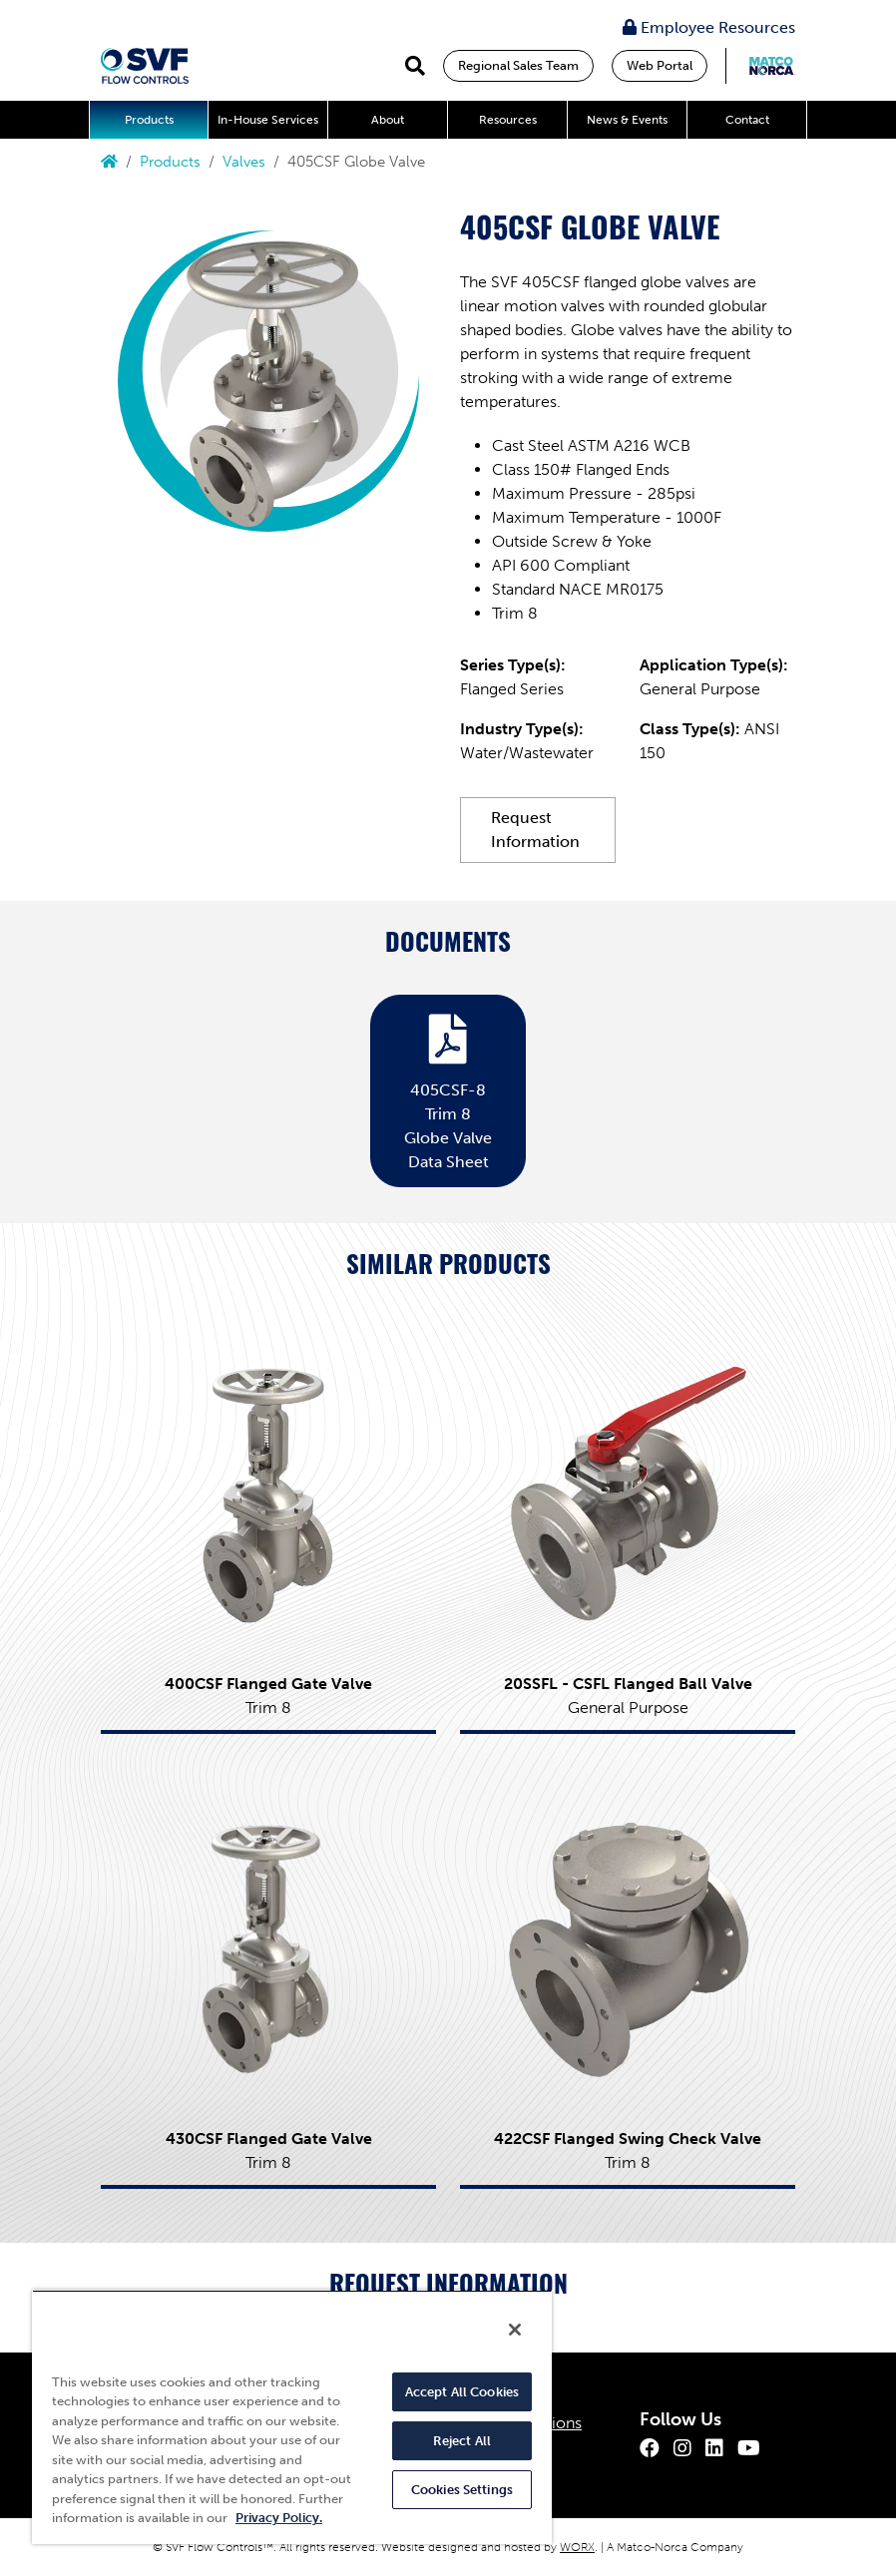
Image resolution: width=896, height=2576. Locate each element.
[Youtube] (748, 2448)
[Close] (515, 2330)
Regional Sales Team (518, 65)
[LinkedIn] (714, 2448)
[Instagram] (682, 2448)
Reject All (462, 2440)
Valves (244, 162)
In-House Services (268, 120)
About (387, 120)
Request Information (535, 829)
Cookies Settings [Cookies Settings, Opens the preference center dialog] (462, 2489)
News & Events (627, 120)
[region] (292, 2417)
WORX (577, 2547)
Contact (747, 120)
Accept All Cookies (462, 2391)
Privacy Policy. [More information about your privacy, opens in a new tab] (278, 2517)
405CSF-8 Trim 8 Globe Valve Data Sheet (448, 1087)
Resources (508, 120)
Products (149, 120)
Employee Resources (709, 27)
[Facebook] (650, 2448)
